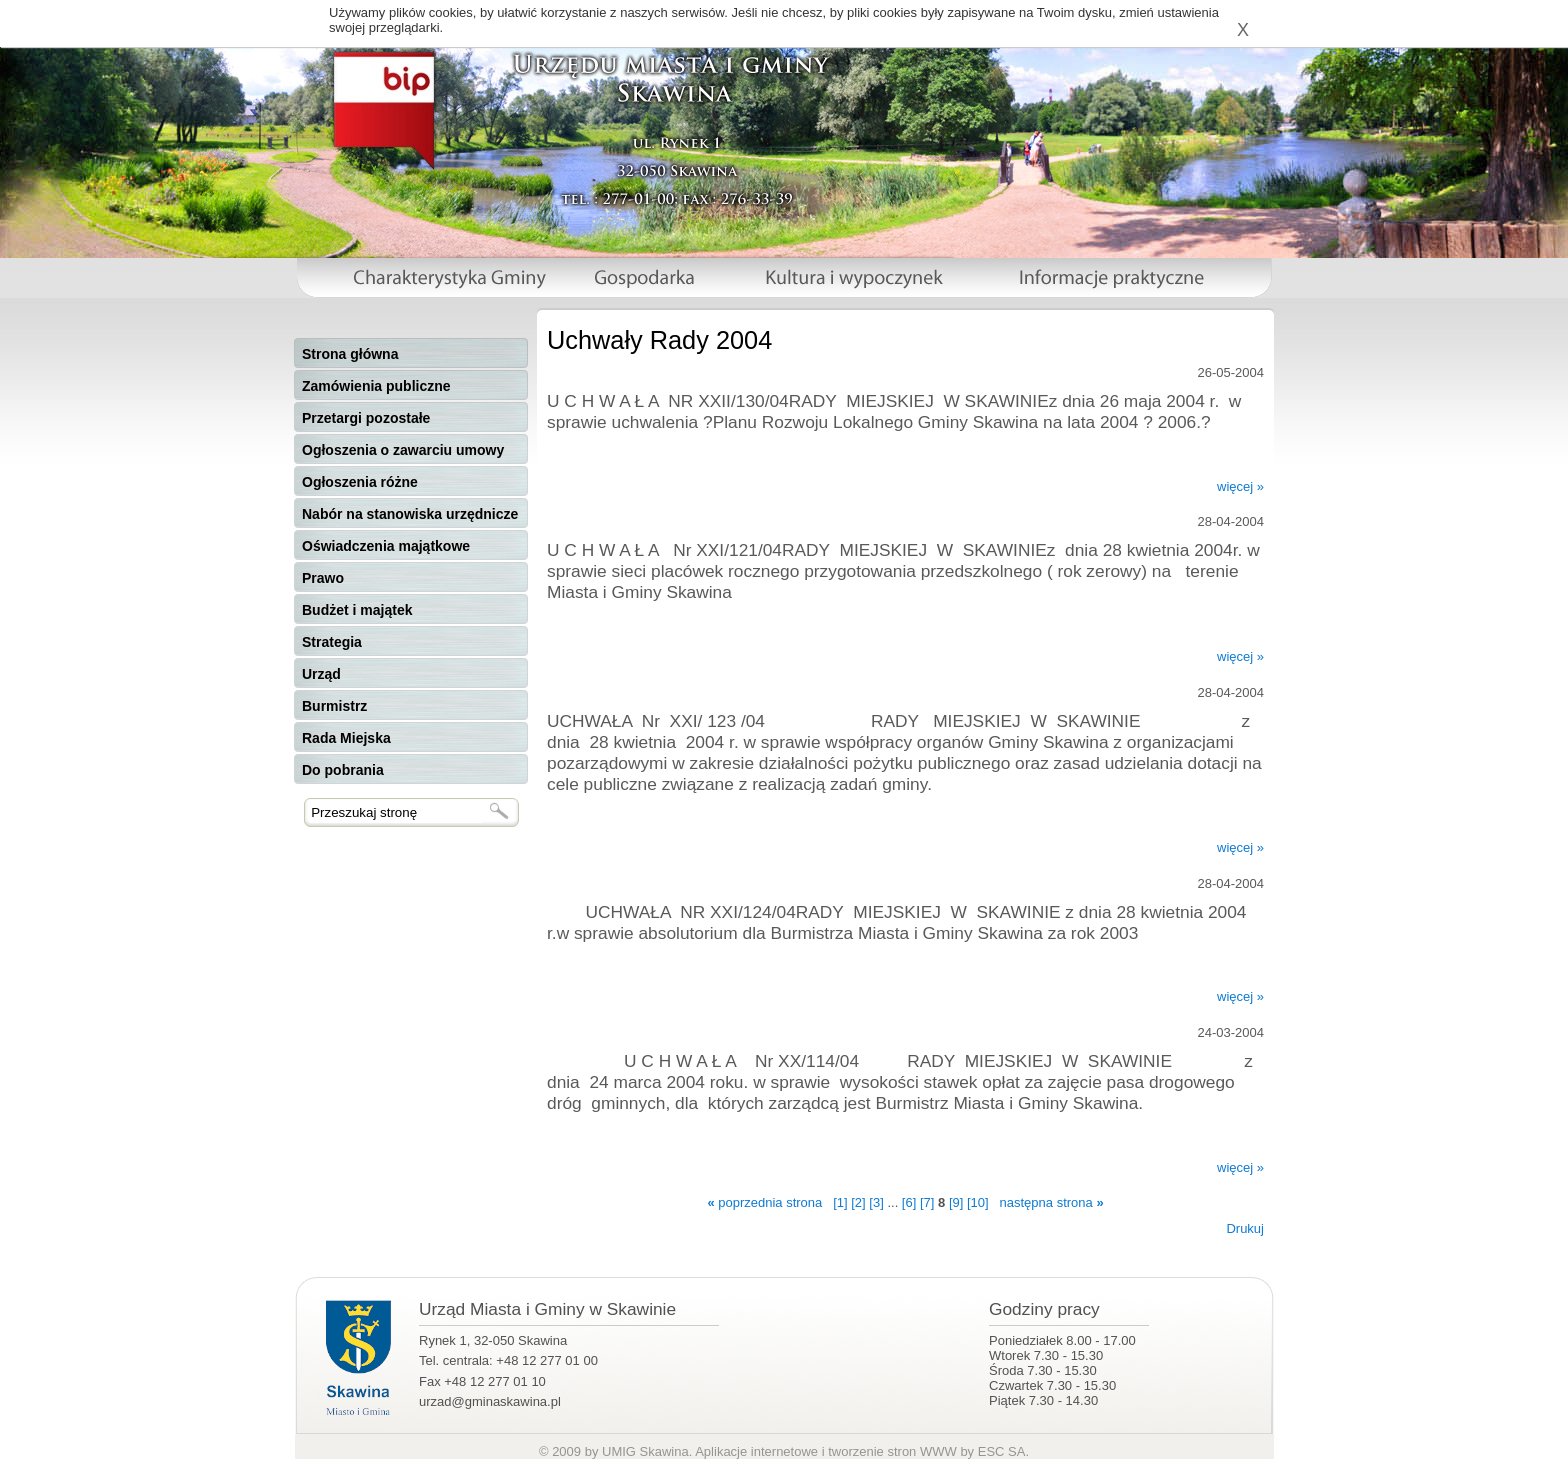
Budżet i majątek (357, 610)
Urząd (321, 674)
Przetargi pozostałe (366, 418)
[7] (927, 1202)
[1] (840, 1202)
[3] (876, 1202)
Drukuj (1245, 1228)
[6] (909, 1202)
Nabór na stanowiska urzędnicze (410, 514)
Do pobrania (343, 770)
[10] (978, 1202)
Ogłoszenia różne (360, 482)
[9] (956, 1202)
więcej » (1240, 486)
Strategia (332, 642)
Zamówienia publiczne (376, 386)
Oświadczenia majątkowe (386, 546)
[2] (858, 1202)
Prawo (323, 578)
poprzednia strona (764, 1202)
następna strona (1052, 1202)
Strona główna (350, 354)
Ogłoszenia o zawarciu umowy (403, 450)
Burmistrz (334, 706)
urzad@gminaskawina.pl (490, 1401)
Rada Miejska (346, 738)
